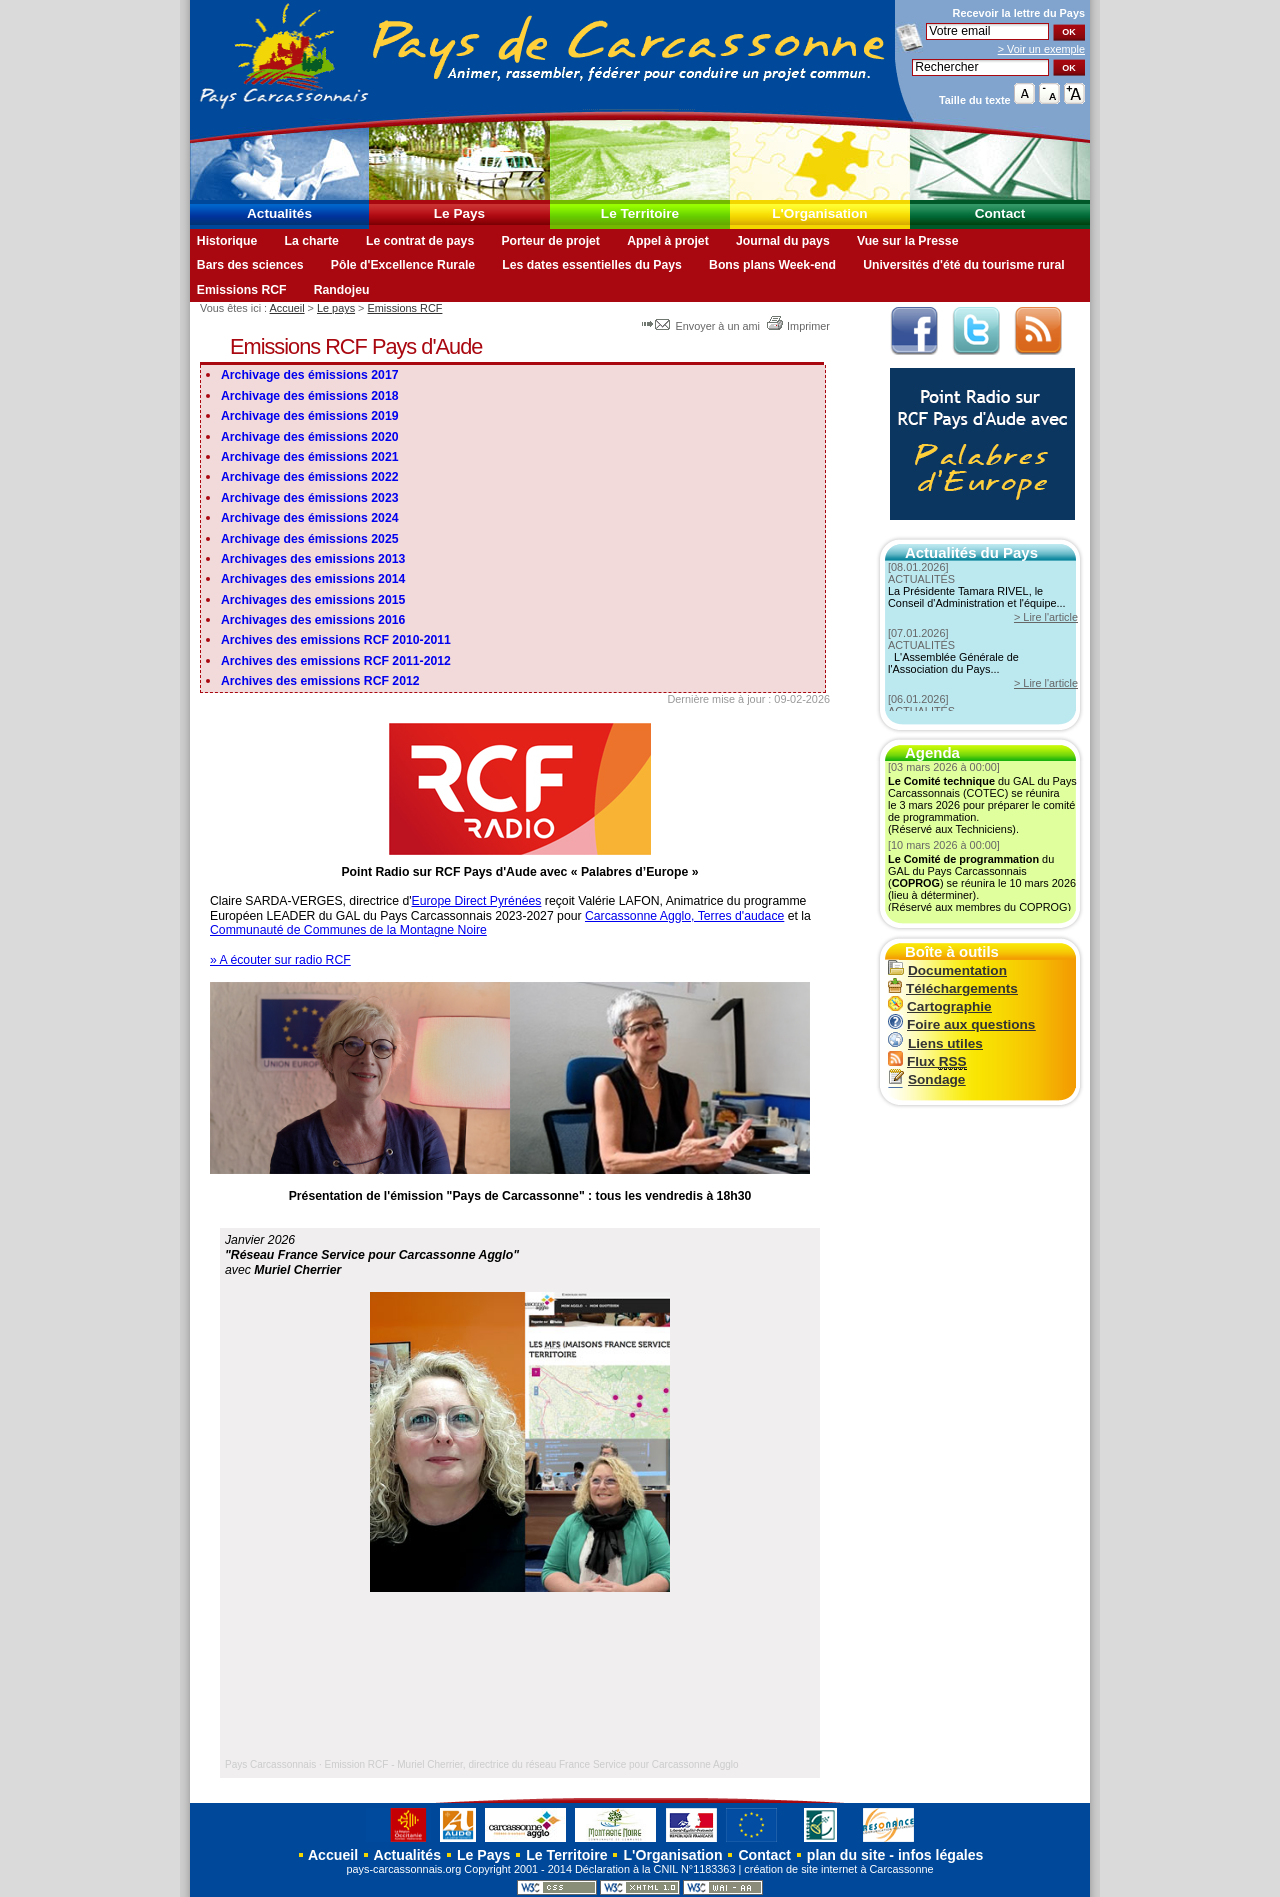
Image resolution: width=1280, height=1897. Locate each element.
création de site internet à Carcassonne (838, 1869)
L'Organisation (819, 213)
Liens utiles (935, 1043)
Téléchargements (953, 988)
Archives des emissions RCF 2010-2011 (336, 640)
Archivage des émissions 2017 (310, 375)
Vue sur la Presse (908, 241)
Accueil (287, 308)
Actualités (279, 213)
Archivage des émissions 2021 (310, 457)
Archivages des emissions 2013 (313, 559)
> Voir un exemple (1041, 49)
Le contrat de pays (420, 241)
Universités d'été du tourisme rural (963, 265)
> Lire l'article (1046, 617)
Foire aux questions (961, 1024)
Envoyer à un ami (702, 326)
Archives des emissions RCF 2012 (320, 681)
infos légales (941, 1855)
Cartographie (940, 1006)
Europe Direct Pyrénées (477, 901)
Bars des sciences (250, 265)
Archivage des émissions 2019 (310, 416)
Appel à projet (668, 241)
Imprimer (798, 326)
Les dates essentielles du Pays (592, 265)
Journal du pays (783, 241)
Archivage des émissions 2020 (310, 437)
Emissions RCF (242, 290)
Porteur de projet (550, 241)
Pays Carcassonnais (270, 1764)
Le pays (336, 308)
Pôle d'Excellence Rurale (403, 265)
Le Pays (459, 213)
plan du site (846, 1855)
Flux (927, 1061)
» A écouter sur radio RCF (280, 960)
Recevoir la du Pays (1019, 13)
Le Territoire (640, 213)
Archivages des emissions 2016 (313, 620)
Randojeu (342, 290)
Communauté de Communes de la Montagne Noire (348, 930)
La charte (311, 241)
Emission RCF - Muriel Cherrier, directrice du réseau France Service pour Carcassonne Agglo (532, 1764)
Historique (227, 241)
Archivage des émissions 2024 (310, 518)
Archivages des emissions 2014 (313, 579)
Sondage (926, 1079)
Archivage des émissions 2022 (310, 477)
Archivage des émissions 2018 (310, 396)
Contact (1000, 213)
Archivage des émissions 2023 (310, 498)
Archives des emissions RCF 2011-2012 (336, 661)
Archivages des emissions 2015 (313, 600)
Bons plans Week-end (772, 265)
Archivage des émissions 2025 (310, 539)
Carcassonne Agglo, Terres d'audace (684, 916)
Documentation (947, 970)
